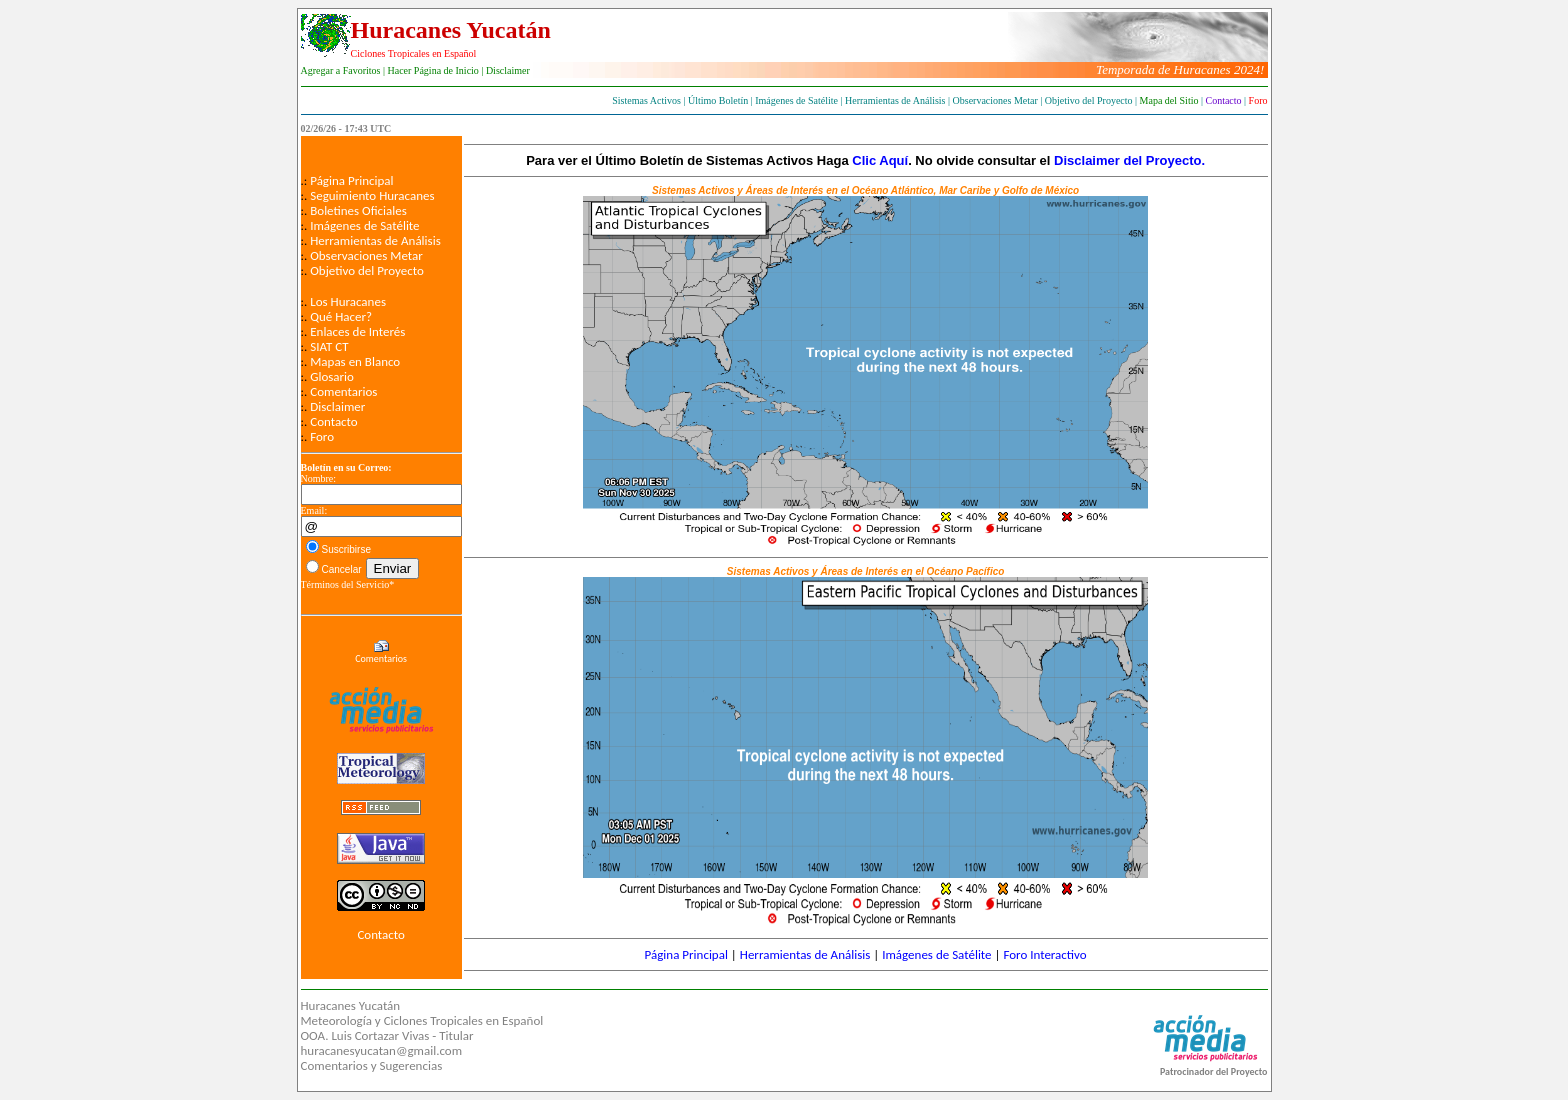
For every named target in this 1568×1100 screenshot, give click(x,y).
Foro (322, 436)
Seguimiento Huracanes (372, 195)
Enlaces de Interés (357, 331)
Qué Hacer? (341, 316)
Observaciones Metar (366, 255)
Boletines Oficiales (358, 210)
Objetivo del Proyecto (367, 270)
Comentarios (343, 391)
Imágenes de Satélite (364, 225)
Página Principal (351, 180)
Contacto (334, 421)
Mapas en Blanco (355, 361)
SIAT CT (329, 346)
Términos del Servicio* (348, 584)
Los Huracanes (348, 301)
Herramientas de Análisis (375, 240)
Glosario (332, 376)
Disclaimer (337, 406)
